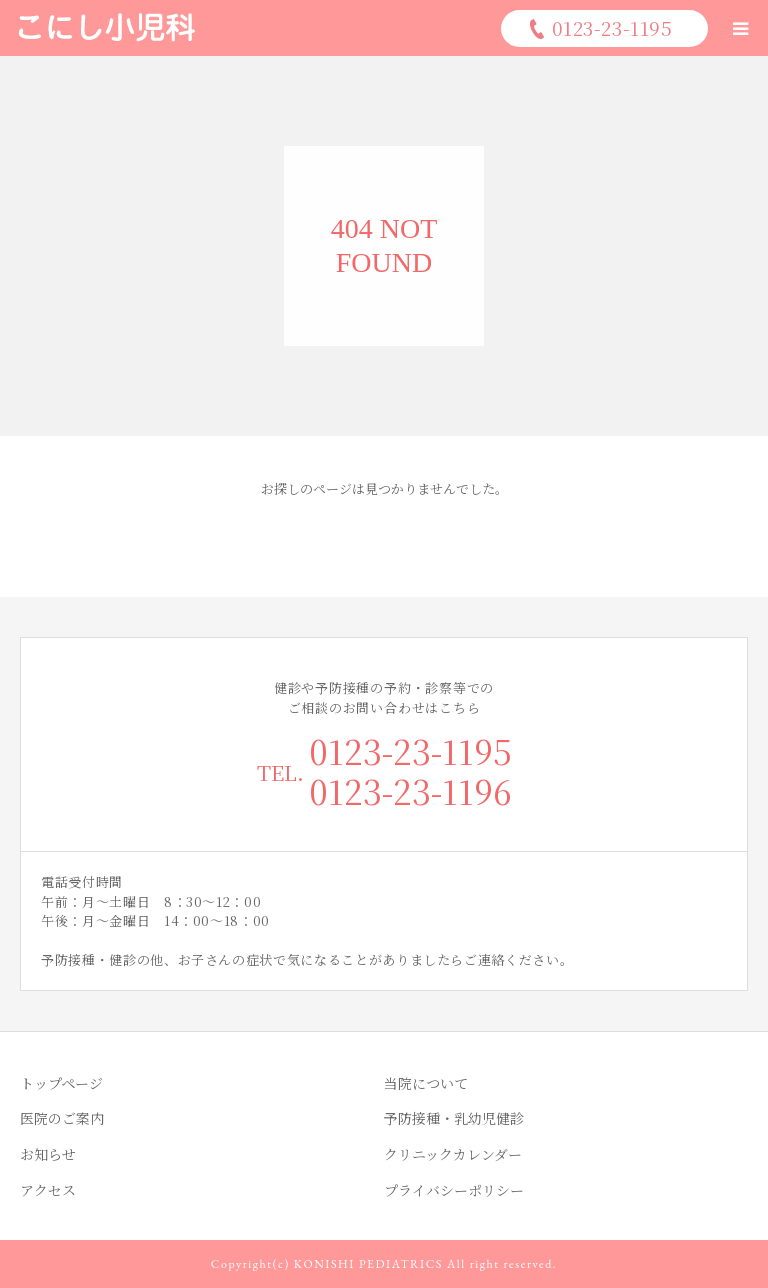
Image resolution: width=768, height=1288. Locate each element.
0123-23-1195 (410, 750)
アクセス (48, 1190)
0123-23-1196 (410, 790)
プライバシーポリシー (454, 1190)
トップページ (61, 1083)
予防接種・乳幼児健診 (454, 1118)
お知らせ (48, 1154)
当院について (426, 1083)
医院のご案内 (62, 1118)
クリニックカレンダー (453, 1154)
